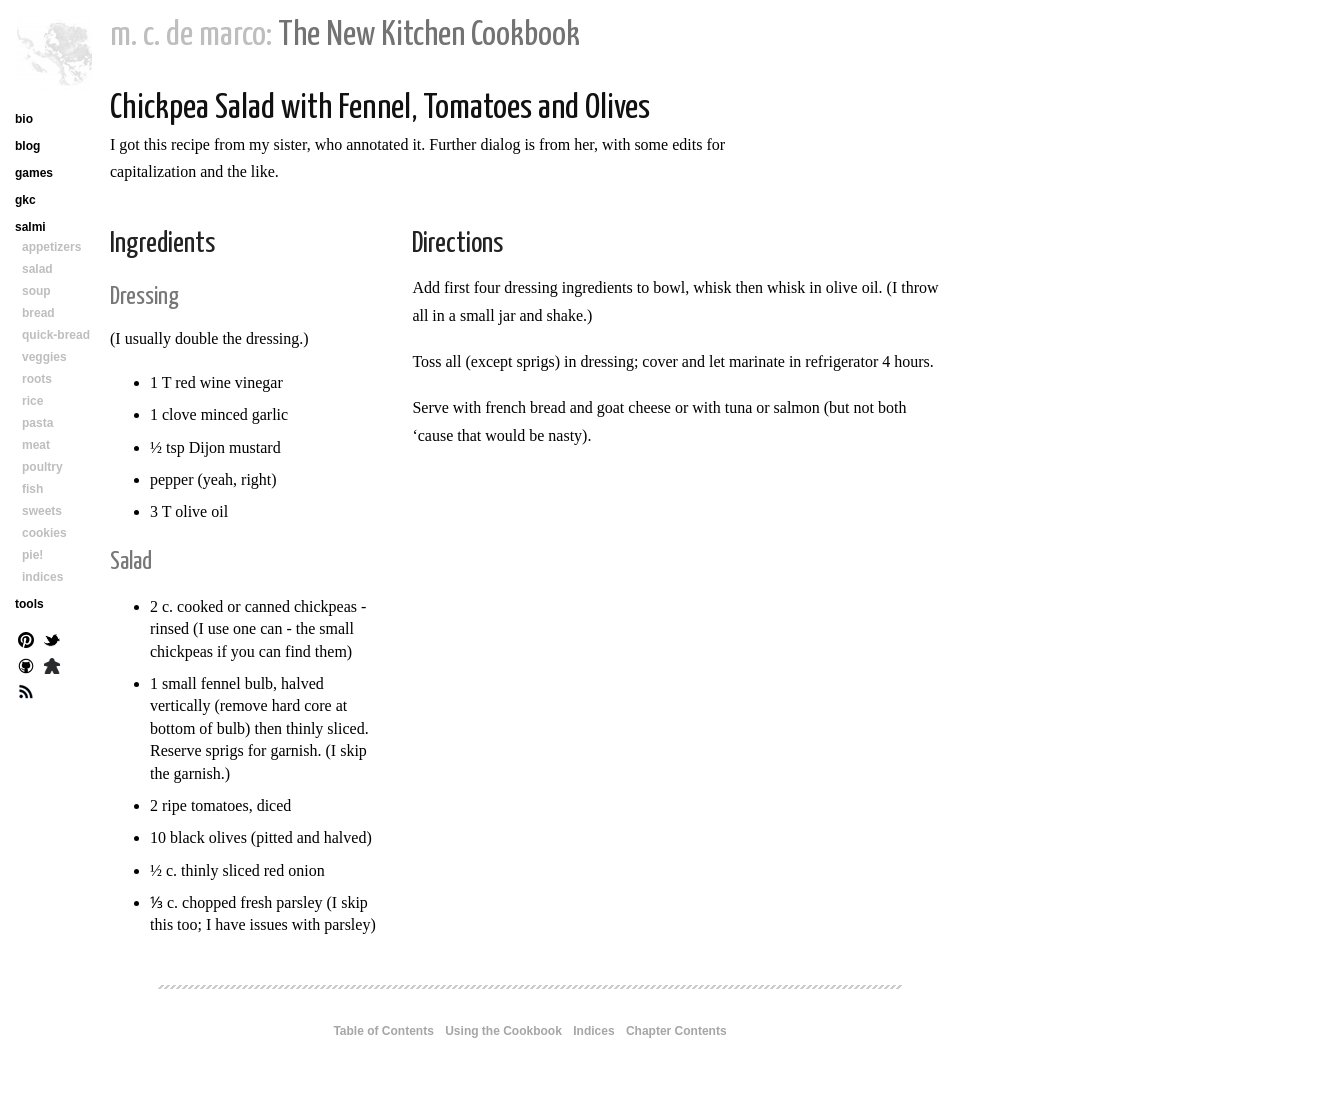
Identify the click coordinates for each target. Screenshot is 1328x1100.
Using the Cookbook (503, 1031)
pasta (37, 423)
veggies (44, 357)
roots (37, 379)
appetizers (51, 247)
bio (24, 119)
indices (42, 577)
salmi (30, 227)
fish (32, 489)
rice (32, 401)
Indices (593, 1031)
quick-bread (56, 335)
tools (29, 604)
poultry (42, 467)
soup (36, 291)
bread (38, 313)
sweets (42, 511)
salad (37, 269)
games (34, 173)
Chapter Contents (676, 1031)
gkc (25, 200)
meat (36, 445)
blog (27, 146)
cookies (44, 533)
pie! (32, 555)
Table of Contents (383, 1031)
